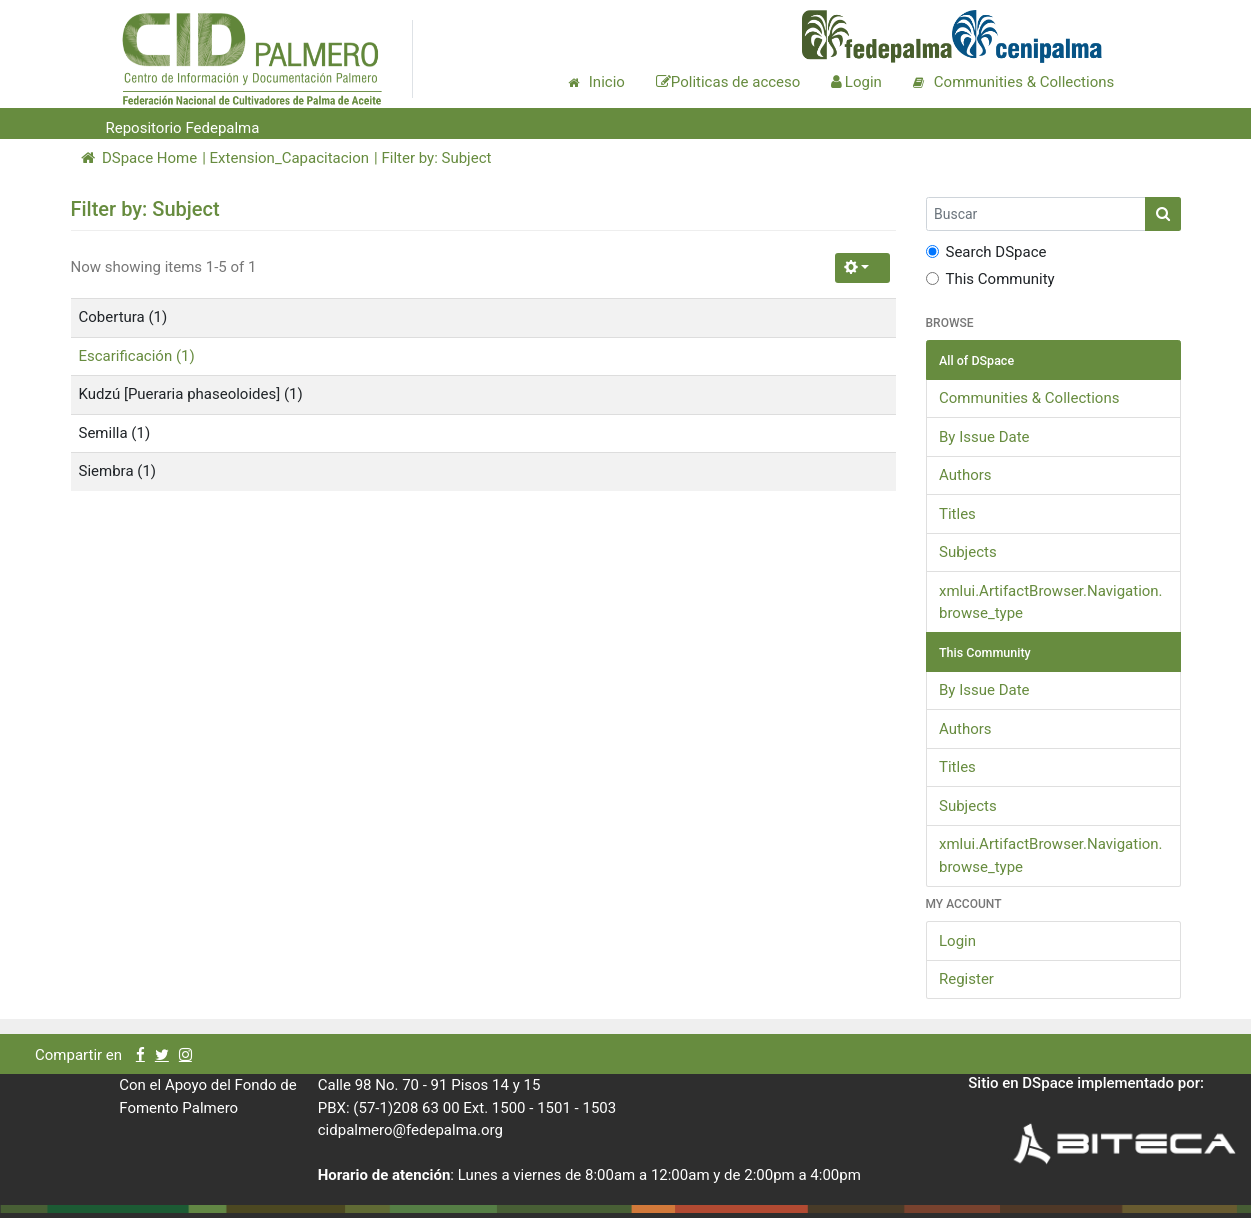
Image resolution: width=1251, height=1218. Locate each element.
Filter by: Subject (436, 158)
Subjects (968, 552)
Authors (965, 475)
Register (966, 979)
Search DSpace (986, 252)
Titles (957, 514)
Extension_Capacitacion (290, 158)
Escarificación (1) (137, 356)
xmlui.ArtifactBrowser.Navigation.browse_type (1051, 602)
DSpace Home (139, 158)
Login (957, 941)
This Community (990, 279)
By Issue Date (984, 437)
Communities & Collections (1029, 398)
